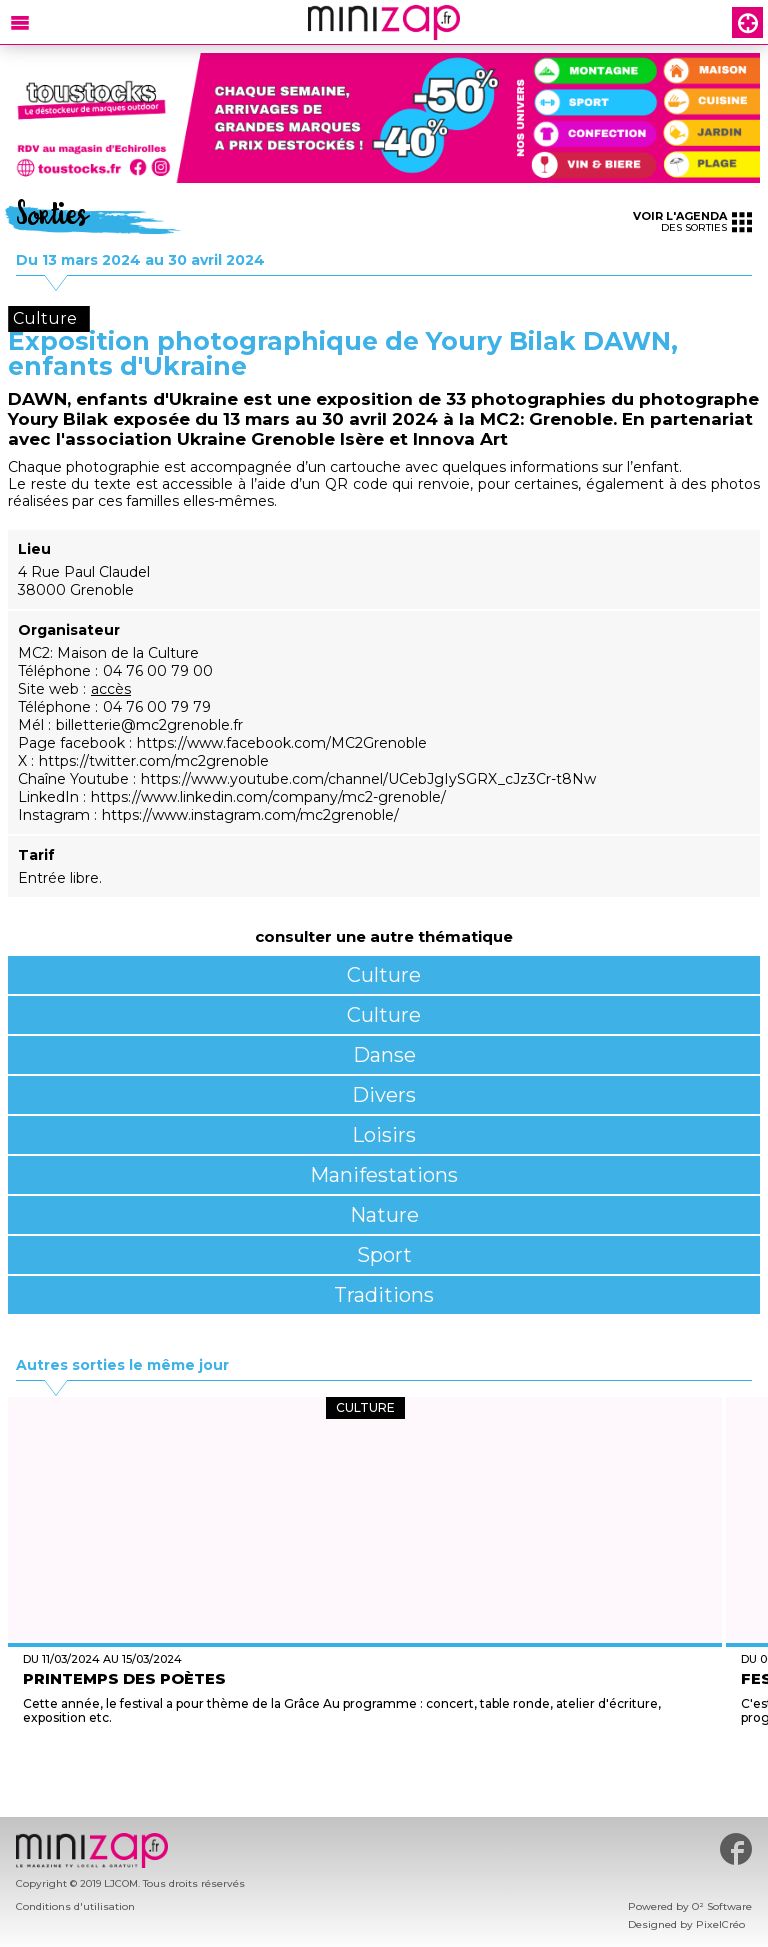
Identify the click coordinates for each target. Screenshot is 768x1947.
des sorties (692, 221)
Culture (384, 975)
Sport (384, 1255)
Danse (384, 1055)
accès (111, 689)
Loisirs (384, 1135)
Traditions (384, 1295)
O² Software (722, 1906)
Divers (384, 1095)
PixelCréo (720, 1924)
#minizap (736, 1849)
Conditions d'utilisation (75, 1906)
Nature (384, 1215)
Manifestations (384, 1175)
